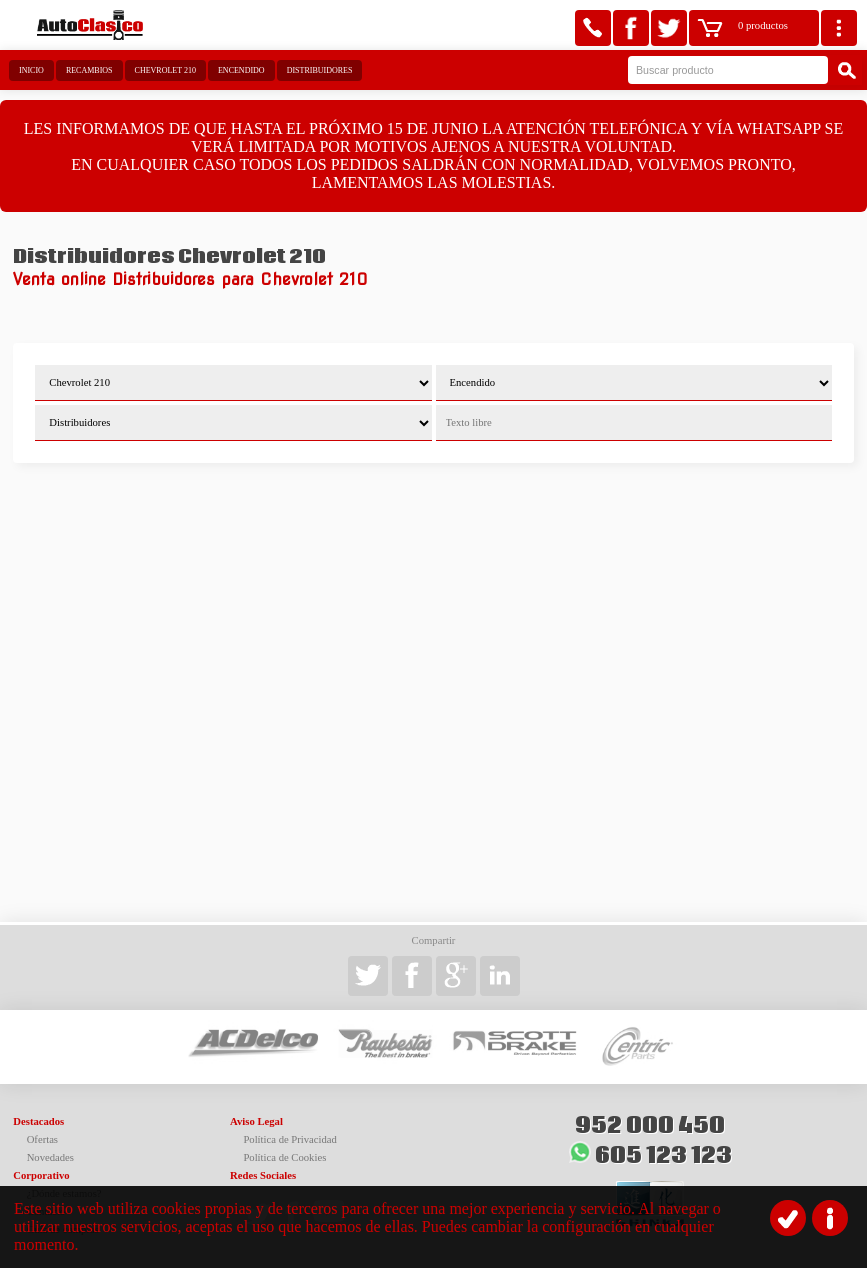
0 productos (763, 25)
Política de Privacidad (290, 1139)
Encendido (241, 70)
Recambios (89, 70)
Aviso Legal (256, 1121)
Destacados (38, 1121)
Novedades (50, 1157)
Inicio (31, 70)
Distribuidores (320, 70)
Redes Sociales (263, 1175)
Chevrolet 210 (165, 70)
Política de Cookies (284, 1157)
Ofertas (42, 1139)
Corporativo (41, 1175)
